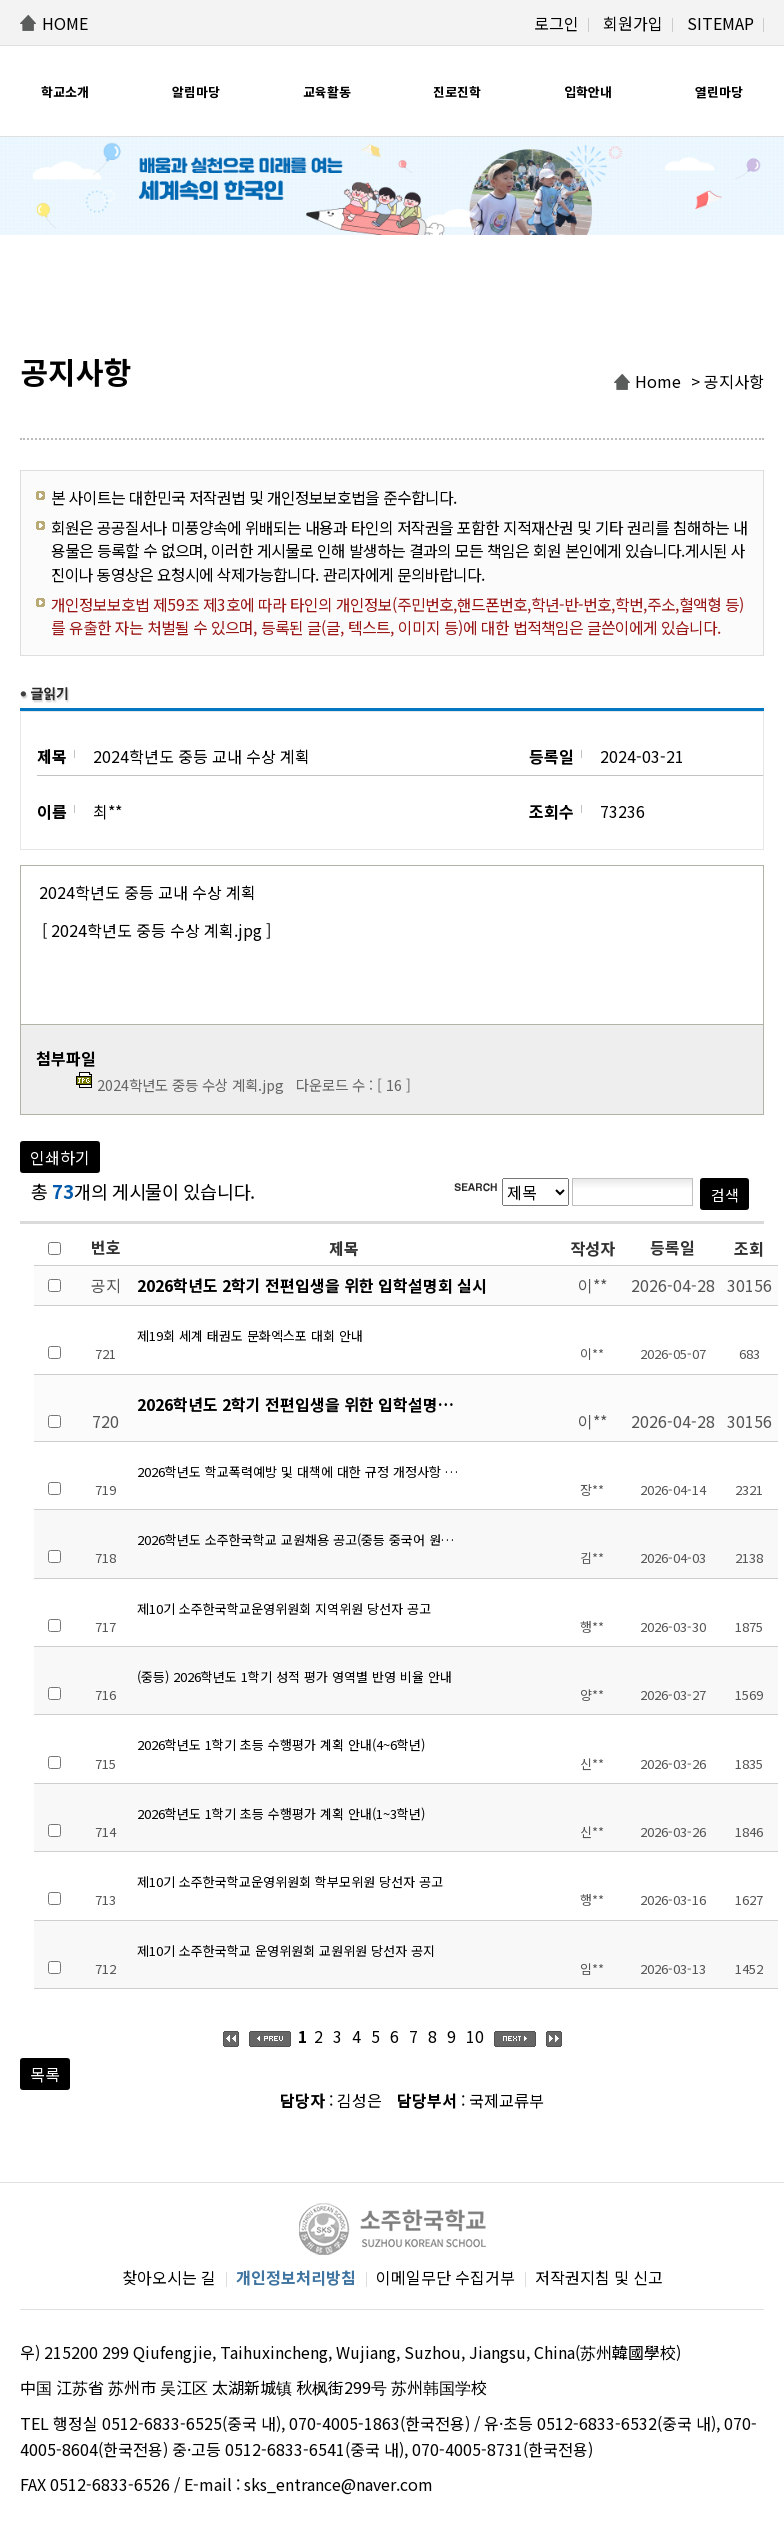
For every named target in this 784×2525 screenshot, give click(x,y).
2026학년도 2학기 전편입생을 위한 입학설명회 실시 (312, 1285)
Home (658, 381)
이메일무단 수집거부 (445, 2277)
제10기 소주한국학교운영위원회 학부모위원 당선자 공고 (290, 1881)
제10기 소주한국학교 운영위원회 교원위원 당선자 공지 (286, 1950)
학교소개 (65, 91)
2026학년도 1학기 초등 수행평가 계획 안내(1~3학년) (281, 1813)
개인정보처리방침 (296, 2277)
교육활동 (327, 91)
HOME (65, 23)
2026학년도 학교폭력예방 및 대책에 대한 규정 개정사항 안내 (300, 1471)
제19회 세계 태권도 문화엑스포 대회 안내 (250, 1335)
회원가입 (633, 23)
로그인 (556, 23)
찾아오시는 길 (169, 2277)
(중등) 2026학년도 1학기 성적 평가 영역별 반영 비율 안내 (294, 1676)
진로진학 (457, 91)
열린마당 (719, 91)
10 (475, 2036)
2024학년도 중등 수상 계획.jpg (190, 1084)
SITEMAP (720, 23)
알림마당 (196, 91)
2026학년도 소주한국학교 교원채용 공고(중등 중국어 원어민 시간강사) (300, 1539)
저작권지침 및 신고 (599, 2277)
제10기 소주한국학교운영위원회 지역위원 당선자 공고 (284, 1608)
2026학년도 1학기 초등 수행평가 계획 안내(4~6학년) (281, 1744)
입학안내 (588, 91)
